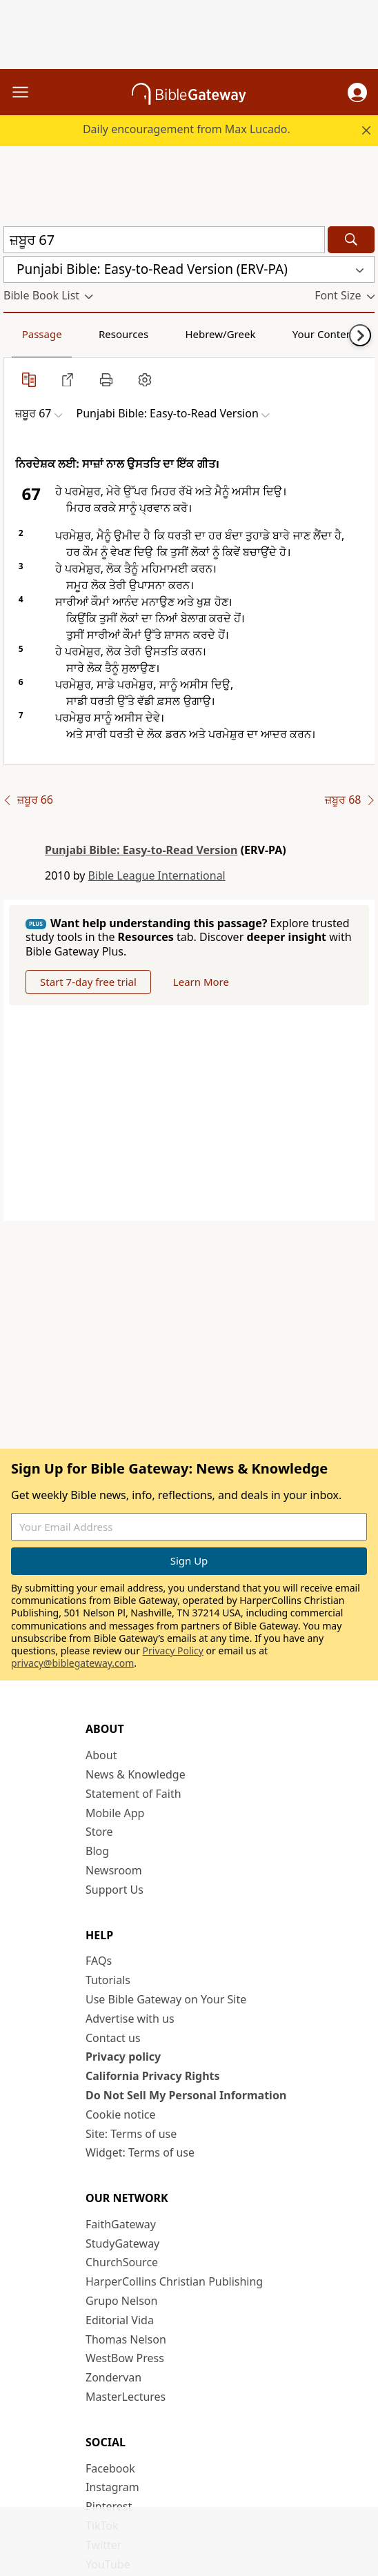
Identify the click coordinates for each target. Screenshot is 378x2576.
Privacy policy (123, 2056)
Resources (123, 334)
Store (99, 1831)
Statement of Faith (133, 1793)
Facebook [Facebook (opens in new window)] (110, 2468)
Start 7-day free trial (88, 982)
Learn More (201, 982)
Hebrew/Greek (220, 334)
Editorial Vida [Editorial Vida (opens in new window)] (120, 2320)
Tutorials (108, 1980)
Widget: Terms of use (140, 2152)
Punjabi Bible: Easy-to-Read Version (141, 850)
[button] (357, 92)
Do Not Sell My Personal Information (186, 2095)
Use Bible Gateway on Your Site (166, 1999)
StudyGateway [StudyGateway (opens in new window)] (122, 2243)
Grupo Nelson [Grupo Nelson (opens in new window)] (121, 2300)
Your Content (324, 334)
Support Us (114, 1889)
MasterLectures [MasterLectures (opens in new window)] (126, 2396)
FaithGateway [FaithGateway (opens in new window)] (121, 2224)
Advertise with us (130, 2018)
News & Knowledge (136, 1774)
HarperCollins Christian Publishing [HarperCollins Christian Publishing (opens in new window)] (174, 2281)
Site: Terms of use (131, 2133)
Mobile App (115, 1813)
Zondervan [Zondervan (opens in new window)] (113, 2377)
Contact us (113, 2037)
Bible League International (157, 875)
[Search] (351, 239)
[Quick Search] (164, 239)
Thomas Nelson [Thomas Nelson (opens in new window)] (126, 2339)
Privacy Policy (173, 1650)
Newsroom (114, 1870)
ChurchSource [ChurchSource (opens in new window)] (122, 2262)
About (101, 1755)
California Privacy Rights (153, 2075)
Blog (97, 1851)
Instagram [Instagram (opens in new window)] (112, 2487)
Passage (42, 334)
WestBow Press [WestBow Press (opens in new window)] (125, 2358)
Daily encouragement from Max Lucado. (186, 129)
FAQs (99, 1960)
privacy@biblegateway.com (72, 1663)
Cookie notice (121, 2114)
